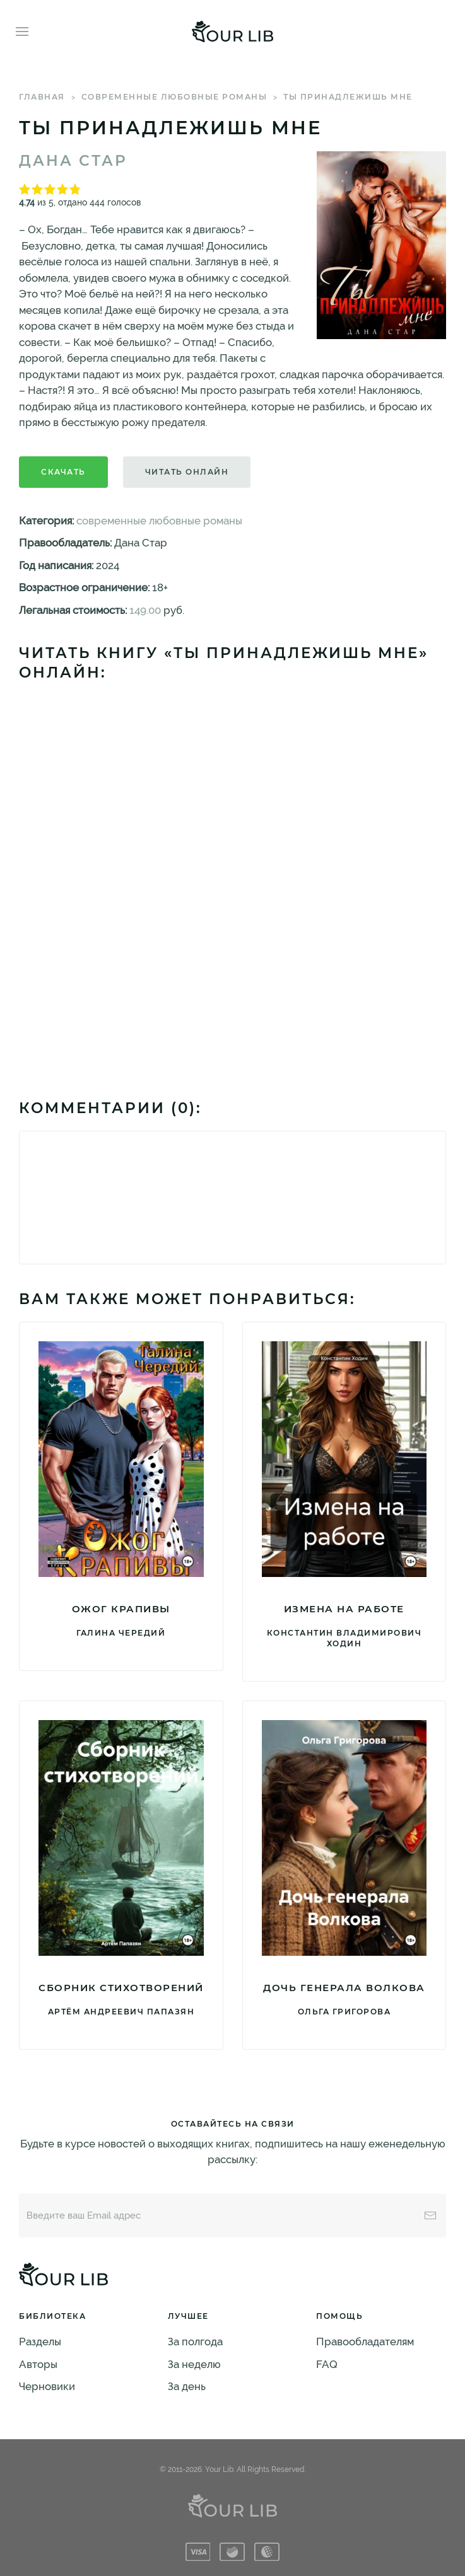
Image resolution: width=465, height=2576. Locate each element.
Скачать (63, 472)
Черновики (47, 2386)
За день (187, 2386)
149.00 (145, 610)
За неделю (194, 2364)
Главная (42, 96)
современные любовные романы (174, 96)
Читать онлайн (187, 472)
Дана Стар (73, 161)
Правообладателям (365, 2341)
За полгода (195, 2341)
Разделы (40, 2341)
